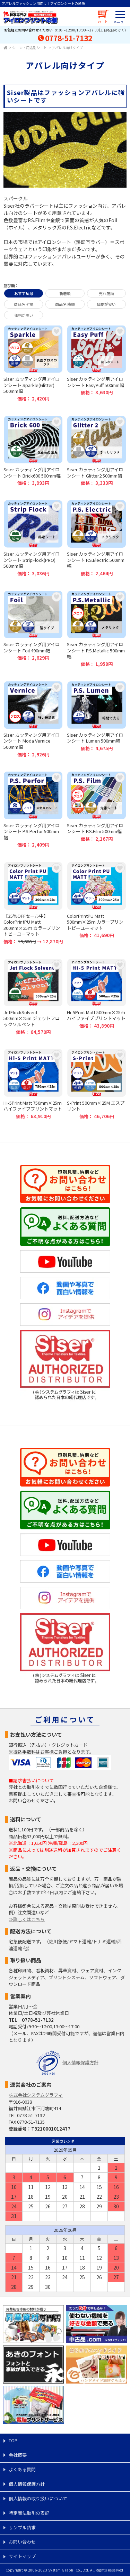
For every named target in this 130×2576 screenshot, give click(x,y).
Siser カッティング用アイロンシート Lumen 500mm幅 (96, 719)
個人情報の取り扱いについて (38, 2498)
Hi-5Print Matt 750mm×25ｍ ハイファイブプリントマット (33, 1084)
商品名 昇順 (24, 304)
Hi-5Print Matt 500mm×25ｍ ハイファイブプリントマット (96, 997)
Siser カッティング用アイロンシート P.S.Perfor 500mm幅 (33, 809)
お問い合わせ (22, 2541)
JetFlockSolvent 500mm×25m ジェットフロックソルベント (33, 997)
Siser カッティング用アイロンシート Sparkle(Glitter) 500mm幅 (33, 363)
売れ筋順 (106, 293)
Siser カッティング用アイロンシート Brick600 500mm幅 (33, 451)
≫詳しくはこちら (27, 1919)
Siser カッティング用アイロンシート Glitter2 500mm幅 (96, 451)
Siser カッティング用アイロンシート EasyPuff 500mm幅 (96, 363)
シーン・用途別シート (29, 47)
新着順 (65, 293)
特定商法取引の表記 (29, 2513)
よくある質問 (22, 2469)
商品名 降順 (65, 304)
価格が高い (23, 315)
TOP (13, 2440)
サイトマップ (22, 2556)
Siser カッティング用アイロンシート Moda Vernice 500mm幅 (33, 719)
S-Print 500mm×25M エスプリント (96, 1084)
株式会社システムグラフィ (36, 2095)
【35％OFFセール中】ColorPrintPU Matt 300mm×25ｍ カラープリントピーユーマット (33, 903)
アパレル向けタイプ (67, 47)
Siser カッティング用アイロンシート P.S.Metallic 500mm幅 (96, 629)
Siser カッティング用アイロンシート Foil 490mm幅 (33, 629)
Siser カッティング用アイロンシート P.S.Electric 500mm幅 (96, 538)
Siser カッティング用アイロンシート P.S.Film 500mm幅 (96, 809)
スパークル (15, 198)
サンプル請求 (22, 2527)
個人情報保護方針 (80, 2062)
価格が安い (106, 304)
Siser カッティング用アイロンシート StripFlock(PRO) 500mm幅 (33, 538)
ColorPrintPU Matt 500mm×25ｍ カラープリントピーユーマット (96, 903)
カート (102, 21)
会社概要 (18, 2455)
